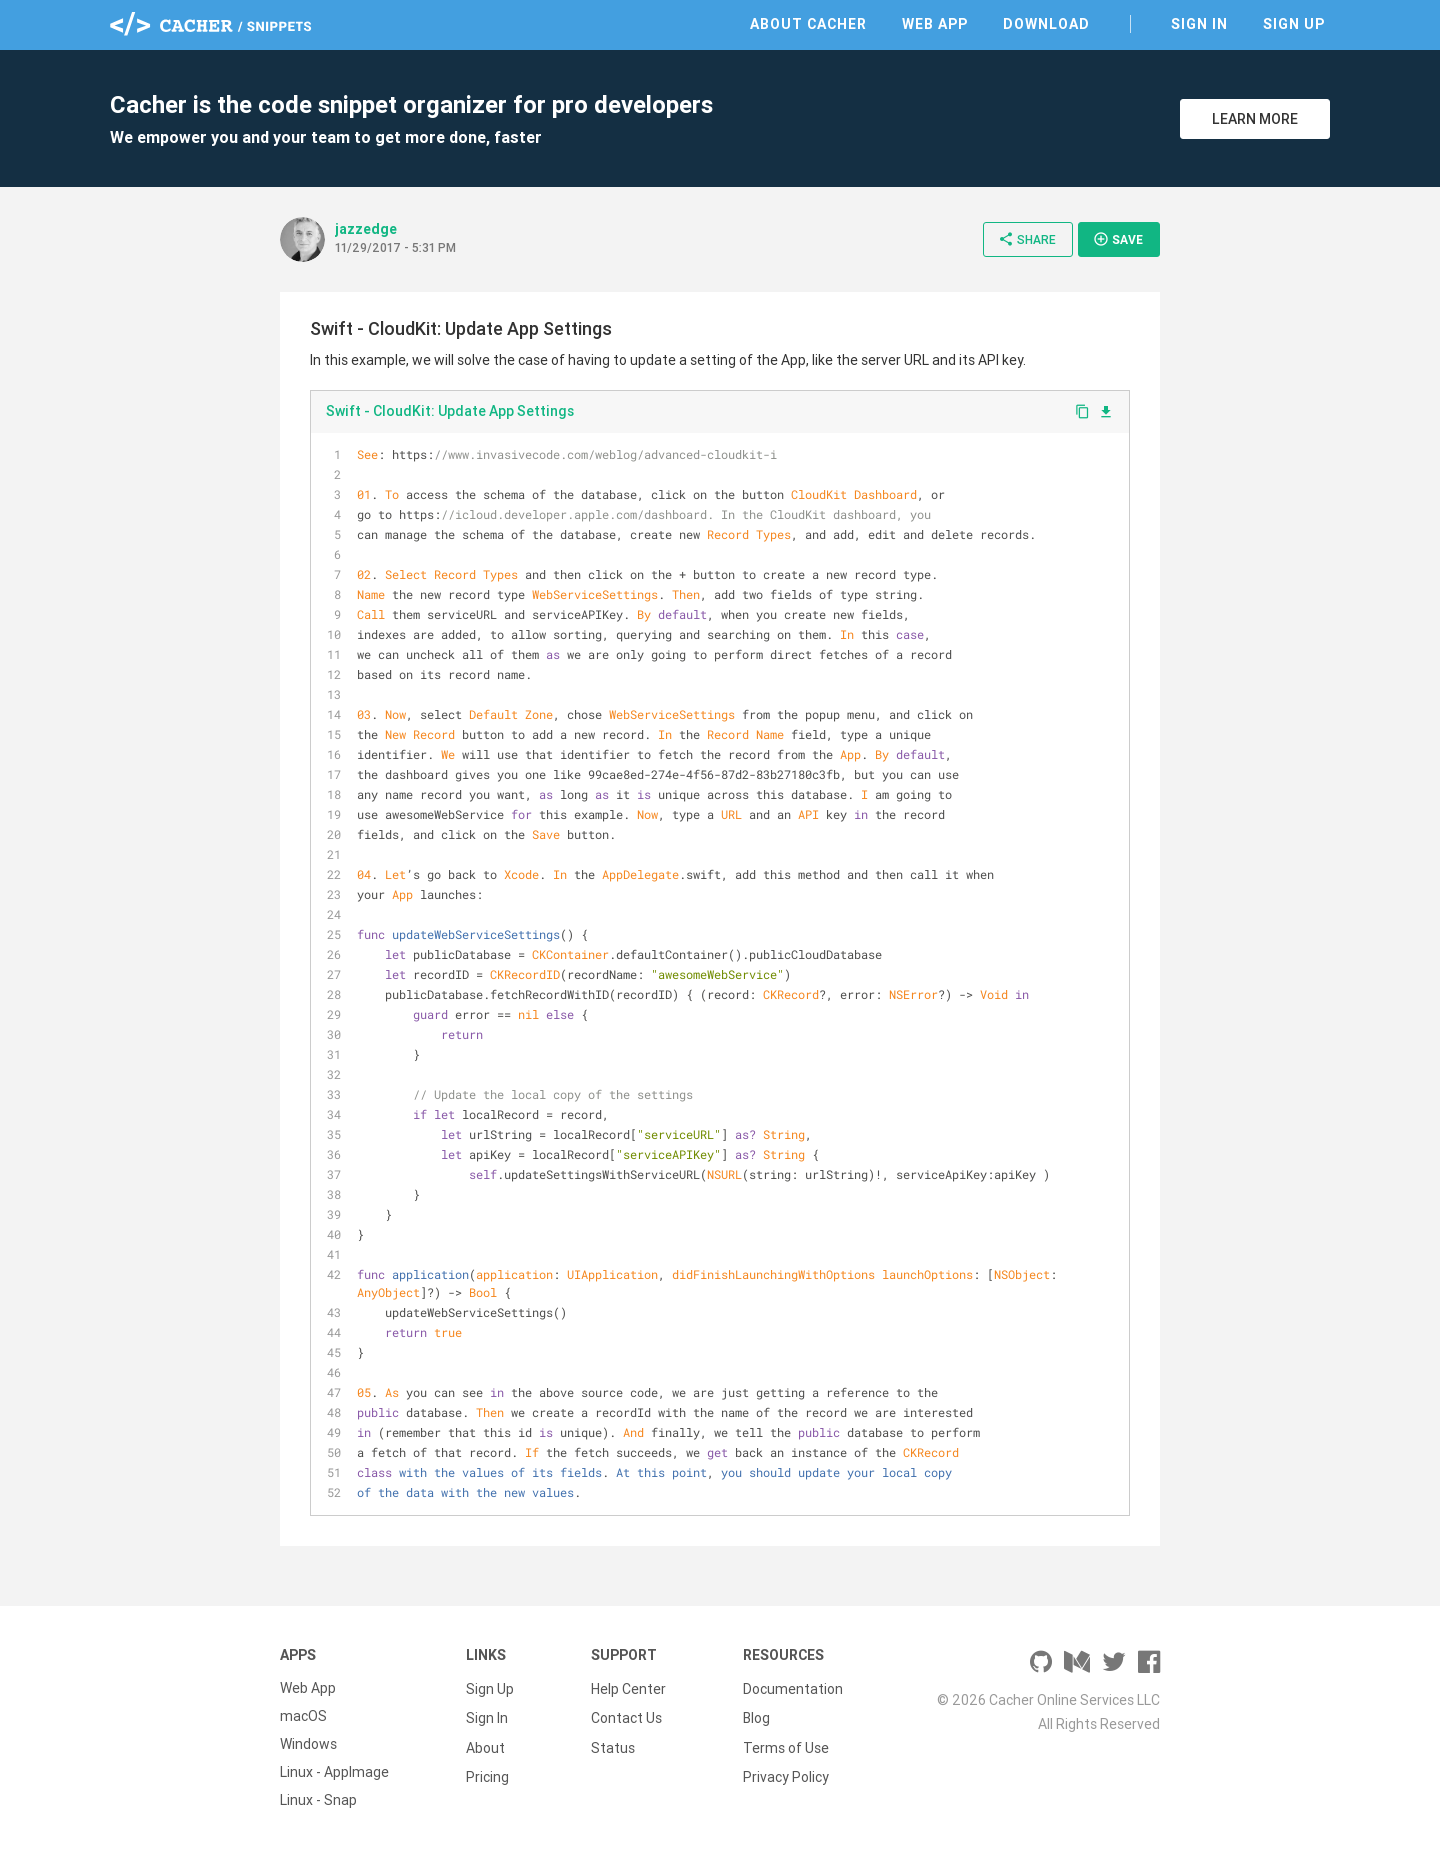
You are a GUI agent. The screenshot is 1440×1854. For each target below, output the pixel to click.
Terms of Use (786, 1744)
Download (1046, 24)
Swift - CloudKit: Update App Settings (450, 411)
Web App (935, 24)
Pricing (487, 1772)
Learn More (1255, 119)
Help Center (628, 1688)
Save (1118, 239)
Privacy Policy (786, 1772)
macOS (303, 1716)
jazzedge (366, 229)
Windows (308, 1744)
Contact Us (626, 1716)
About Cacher (808, 24)
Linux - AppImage (334, 1772)
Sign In (1199, 24)
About (485, 1744)
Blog (756, 1716)
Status (613, 1744)
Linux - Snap (318, 1800)
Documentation (793, 1688)
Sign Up (1294, 24)
